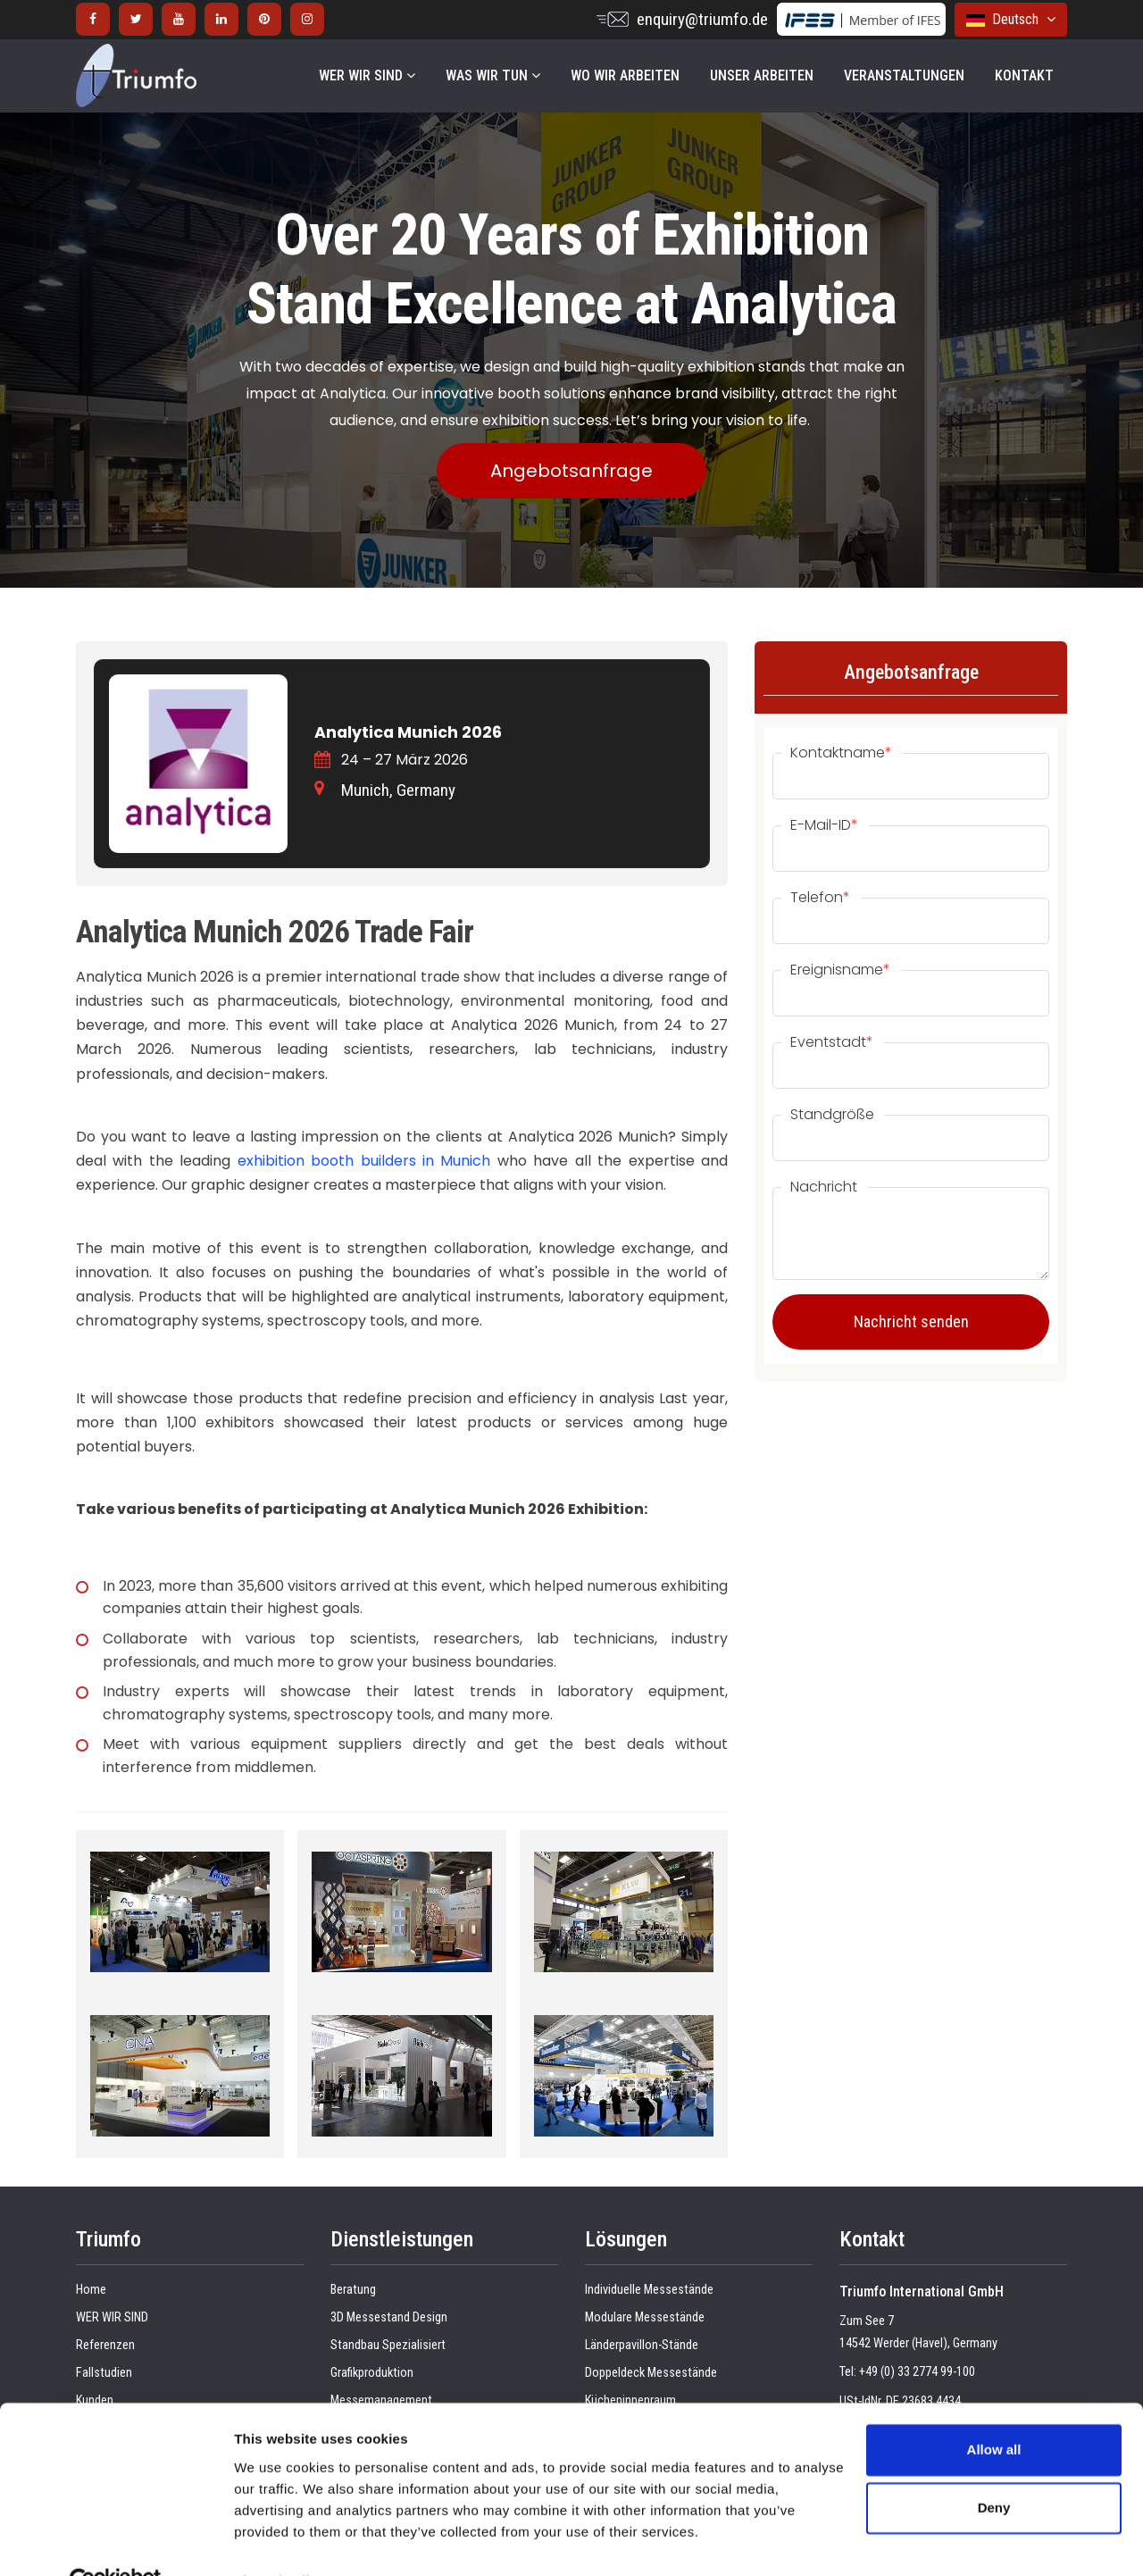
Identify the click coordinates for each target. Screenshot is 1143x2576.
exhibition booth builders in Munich (364, 1160)
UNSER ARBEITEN (761, 75)
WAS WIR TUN (493, 75)
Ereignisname (840, 970)
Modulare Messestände (645, 2317)
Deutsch (1010, 19)
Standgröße (832, 1115)
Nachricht (823, 1187)
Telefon (820, 898)
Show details (275, 2540)
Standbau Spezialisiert (388, 2345)
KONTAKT (1024, 75)
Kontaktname (841, 753)
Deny (994, 2467)
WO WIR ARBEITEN (625, 75)
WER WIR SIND (367, 75)
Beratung (353, 2289)
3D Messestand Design (388, 2317)
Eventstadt (831, 1042)
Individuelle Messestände (649, 2289)
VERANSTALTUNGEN (904, 75)
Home (91, 2289)
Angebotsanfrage (571, 470)
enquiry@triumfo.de (702, 19)
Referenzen (105, 2345)
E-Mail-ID (824, 825)
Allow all (994, 2409)
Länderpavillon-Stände (641, 2345)
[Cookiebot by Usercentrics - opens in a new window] (116, 2541)
